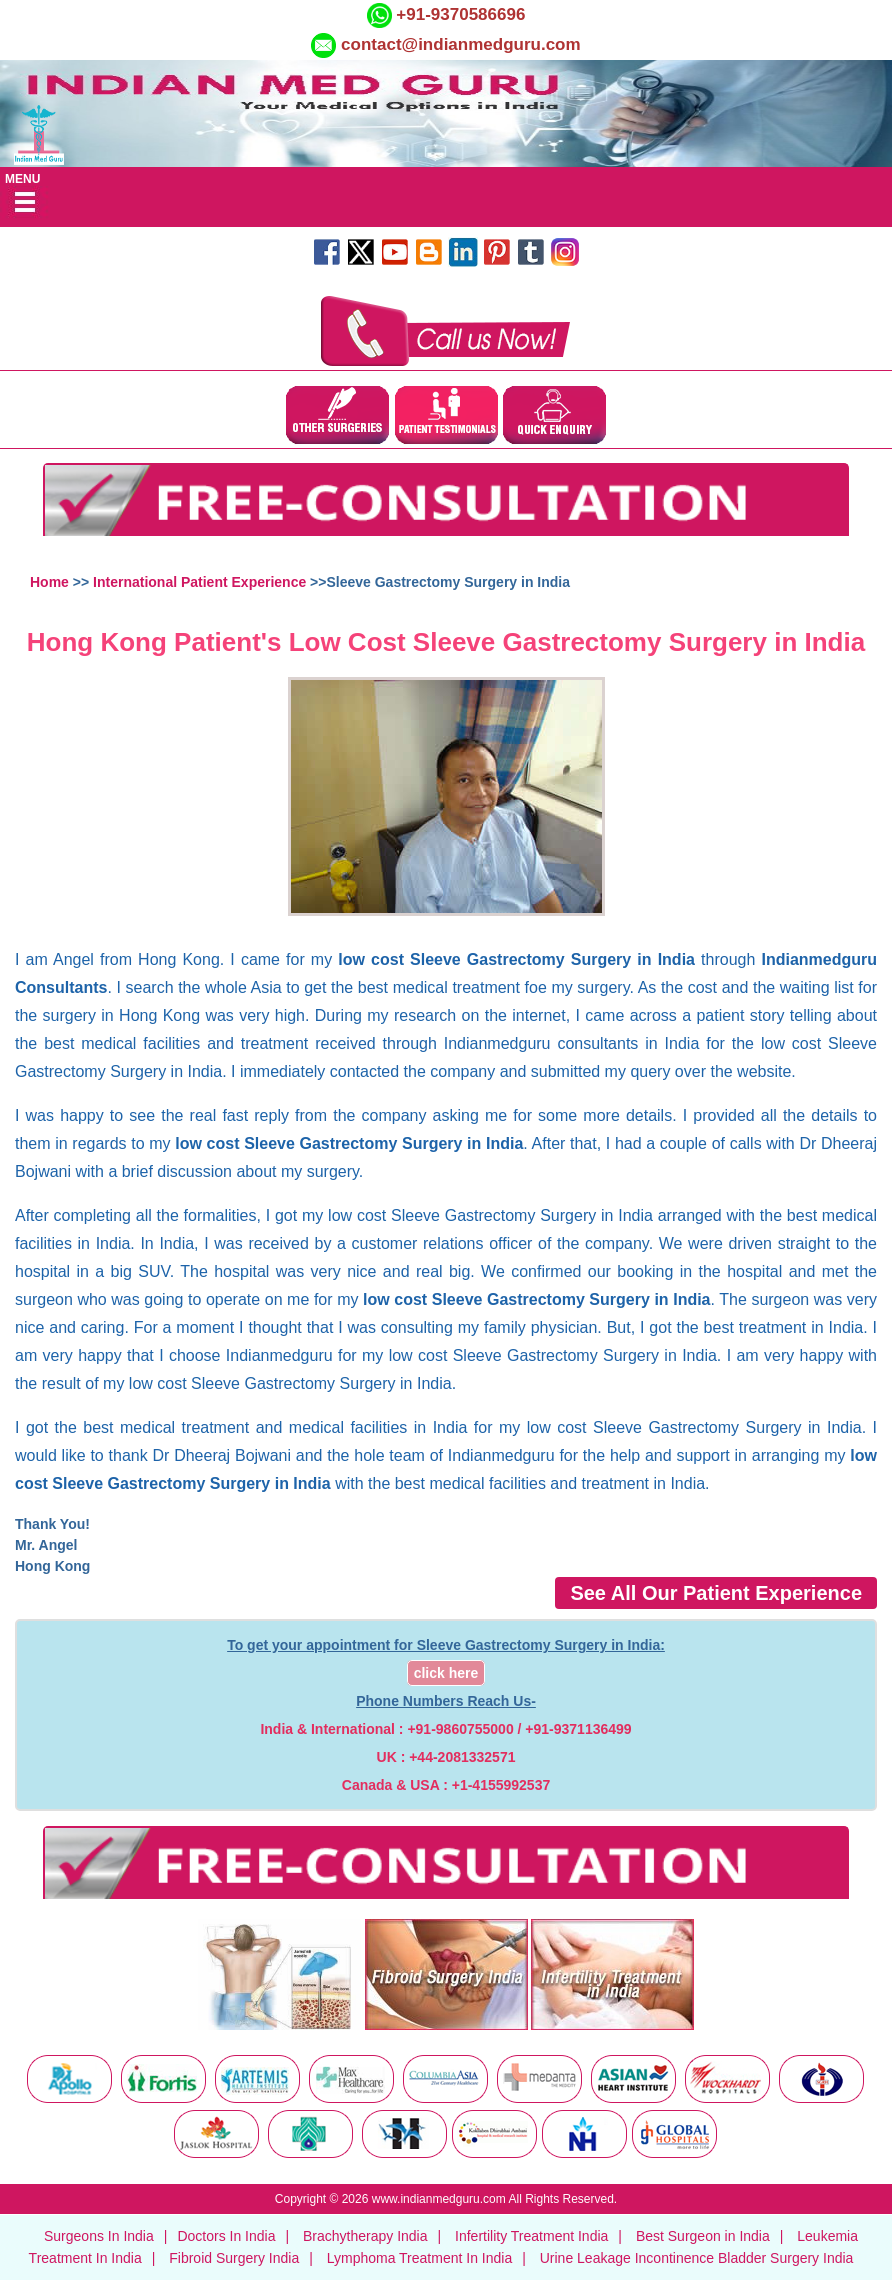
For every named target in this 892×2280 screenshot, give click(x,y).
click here (446, 1673)
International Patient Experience (199, 582)
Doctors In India (226, 2236)
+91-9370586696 (459, 14)
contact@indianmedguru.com (461, 44)
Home (49, 582)
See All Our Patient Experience (716, 1593)
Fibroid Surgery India (234, 2258)
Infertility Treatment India (531, 2236)
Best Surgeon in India (703, 2236)
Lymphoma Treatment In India (419, 2258)
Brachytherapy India (365, 2236)
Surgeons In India (99, 2236)
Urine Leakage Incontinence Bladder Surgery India (697, 2258)
